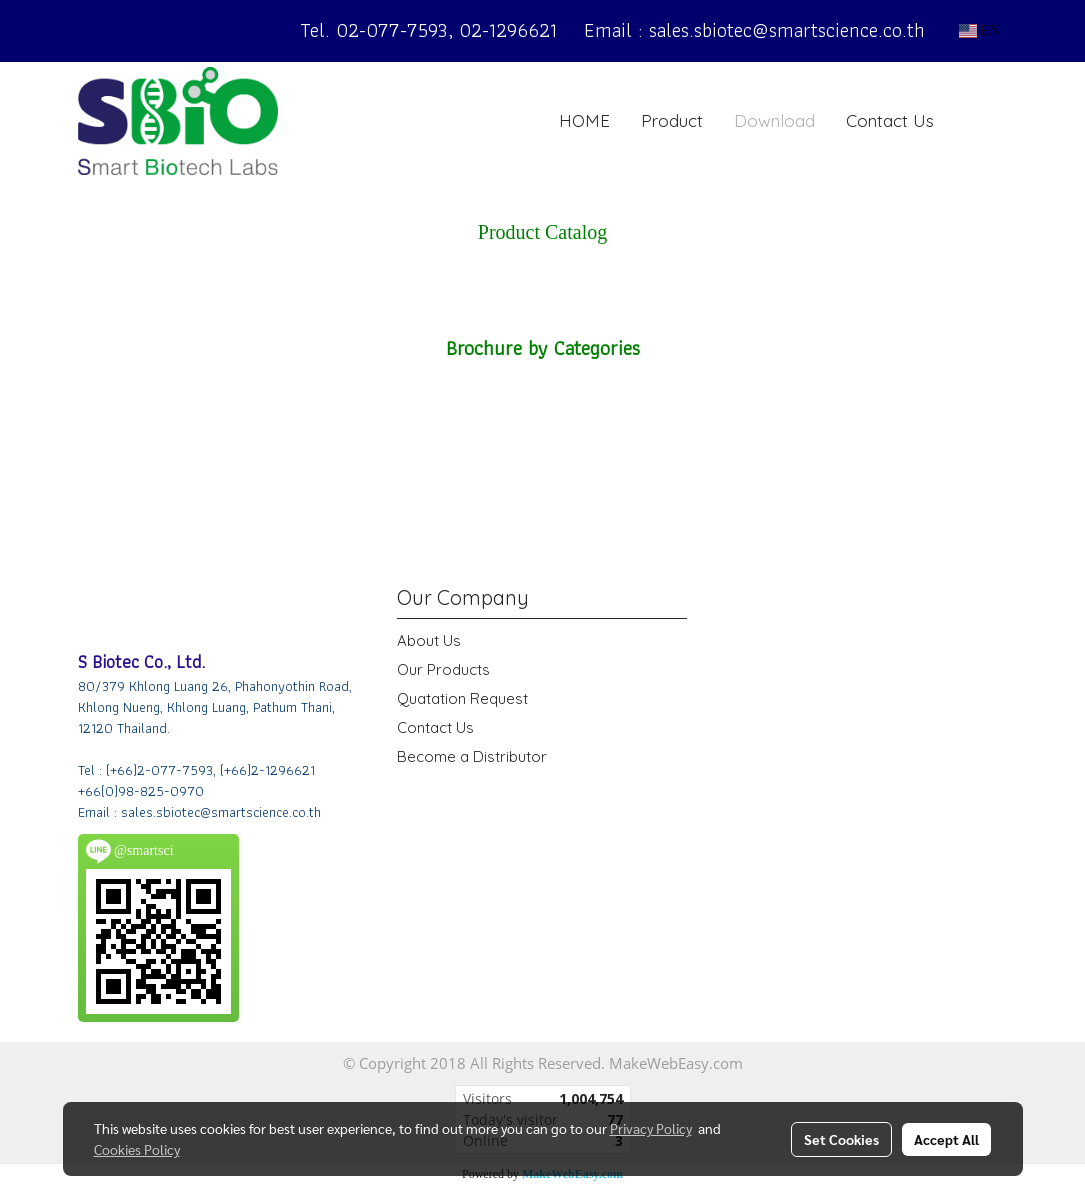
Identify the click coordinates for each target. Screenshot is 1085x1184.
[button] (980, 121)
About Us (429, 640)
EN (979, 30)
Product (672, 120)
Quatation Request (462, 698)
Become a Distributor (472, 756)
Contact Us (890, 120)
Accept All (946, 1139)
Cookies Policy (137, 1149)
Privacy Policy (651, 1128)
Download (774, 120)
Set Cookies (841, 1139)
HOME (584, 120)
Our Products (443, 669)
